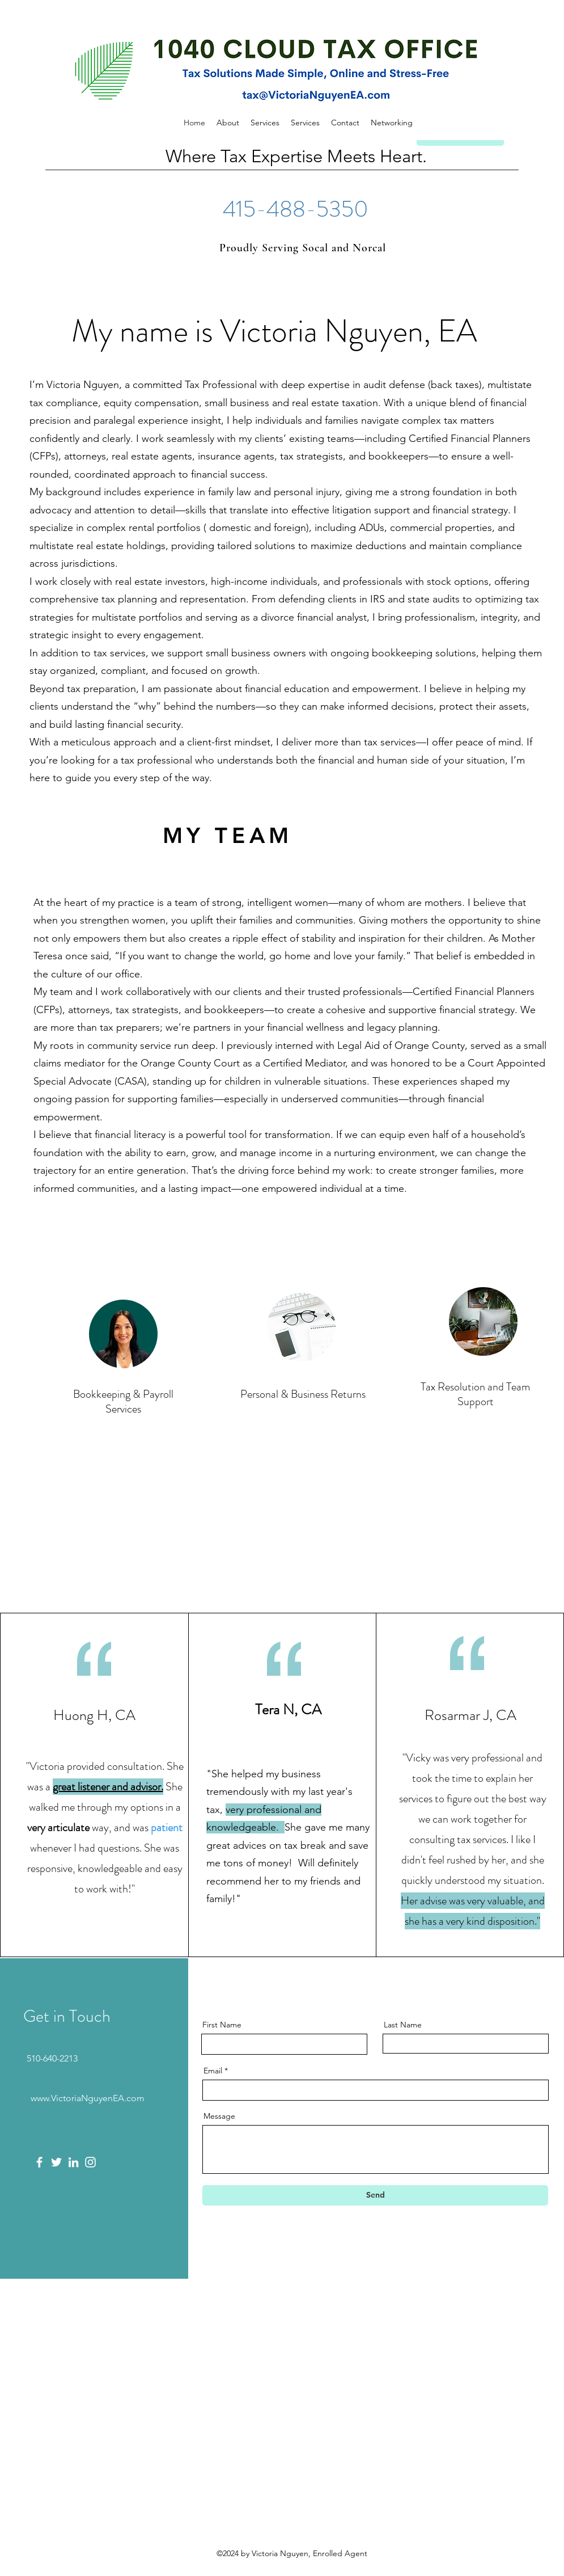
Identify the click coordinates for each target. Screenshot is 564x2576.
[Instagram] (90, 2162)
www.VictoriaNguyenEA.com (88, 2098)
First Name (221, 2025)
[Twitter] (56, 2162)
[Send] (375, 2195)
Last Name (403, 2025)
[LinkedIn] (73, 2162)
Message (219, 2116)
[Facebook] (39, 2162)
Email (212, 2071)
